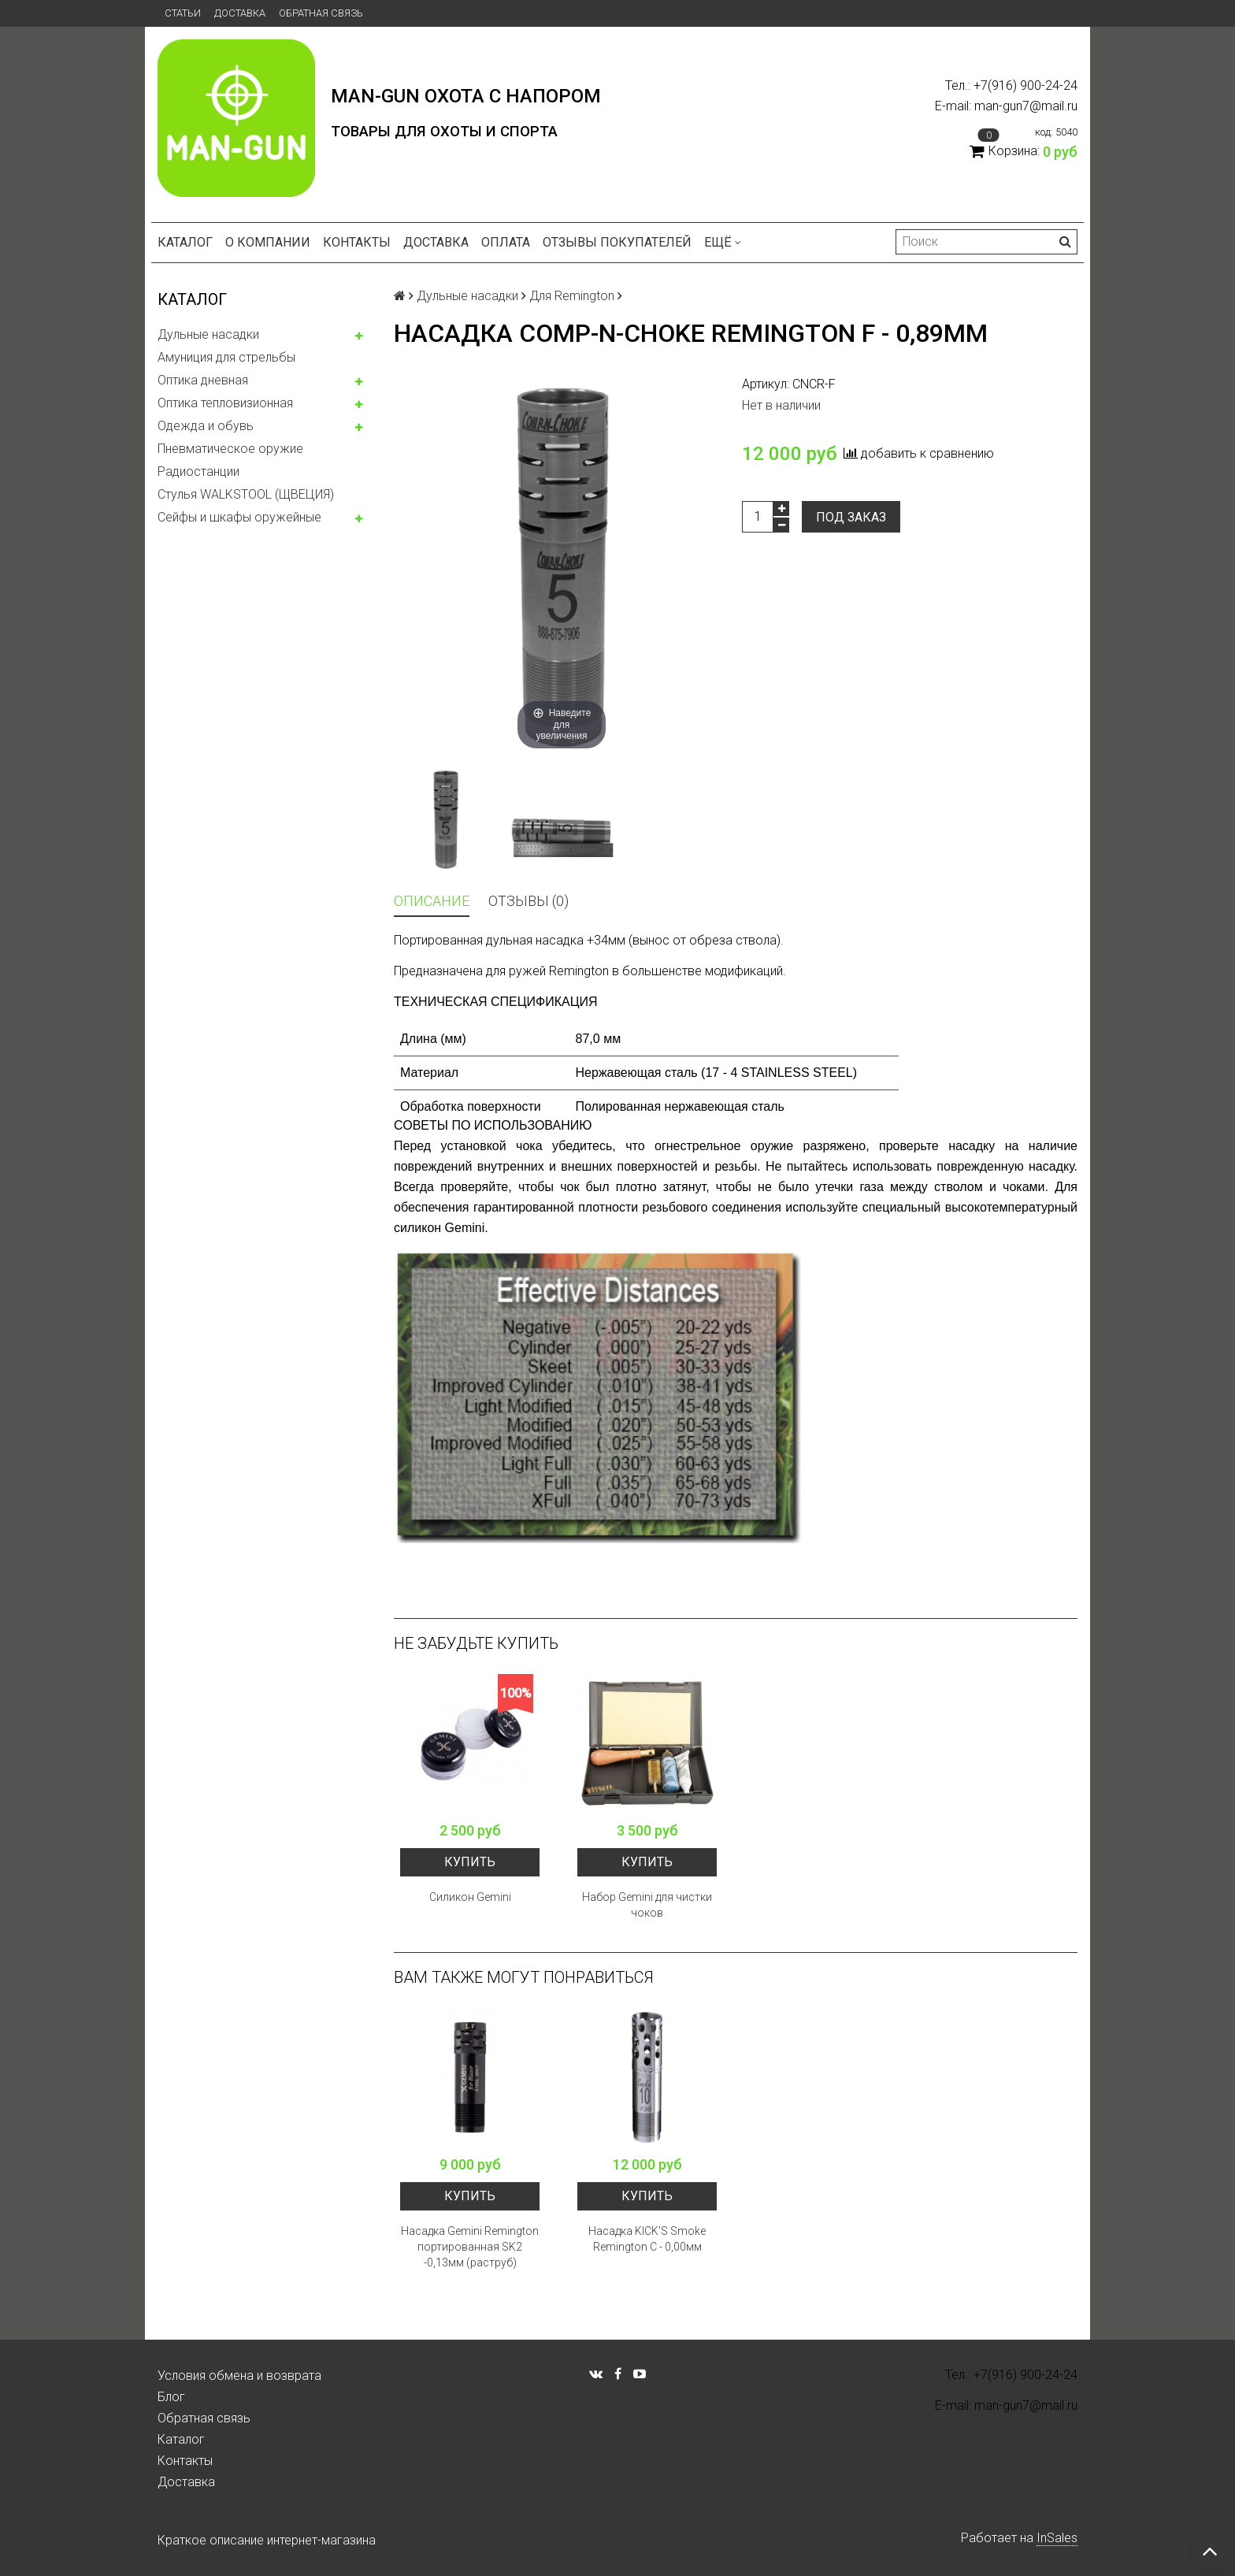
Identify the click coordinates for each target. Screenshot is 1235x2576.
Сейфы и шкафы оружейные (239, 517)
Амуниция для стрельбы (226, 357)
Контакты (357, 242)
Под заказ (851, 517)
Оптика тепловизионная (225, 402)
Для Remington (571, 295)
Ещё (722, 242)
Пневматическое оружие (230, 448)
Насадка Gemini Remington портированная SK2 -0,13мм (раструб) (470, 2247)
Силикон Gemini (470, 1897)
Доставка (239, 13)
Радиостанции (198, 471)
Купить (469, 1861)
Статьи (183, 13)
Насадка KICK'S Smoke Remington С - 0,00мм (647, 2239)
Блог (171, 2396)
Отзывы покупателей (617, 242)
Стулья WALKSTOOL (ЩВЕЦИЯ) (246, 494)
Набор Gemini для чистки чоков (647, 1905)
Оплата (505, 242)
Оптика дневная (203, 380)
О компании (267, 242)
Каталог (185, 242)
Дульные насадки (208, 334)
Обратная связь (321, 13)
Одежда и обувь (206, 425)
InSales (1057, 2537)
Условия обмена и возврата (239, 2375)
